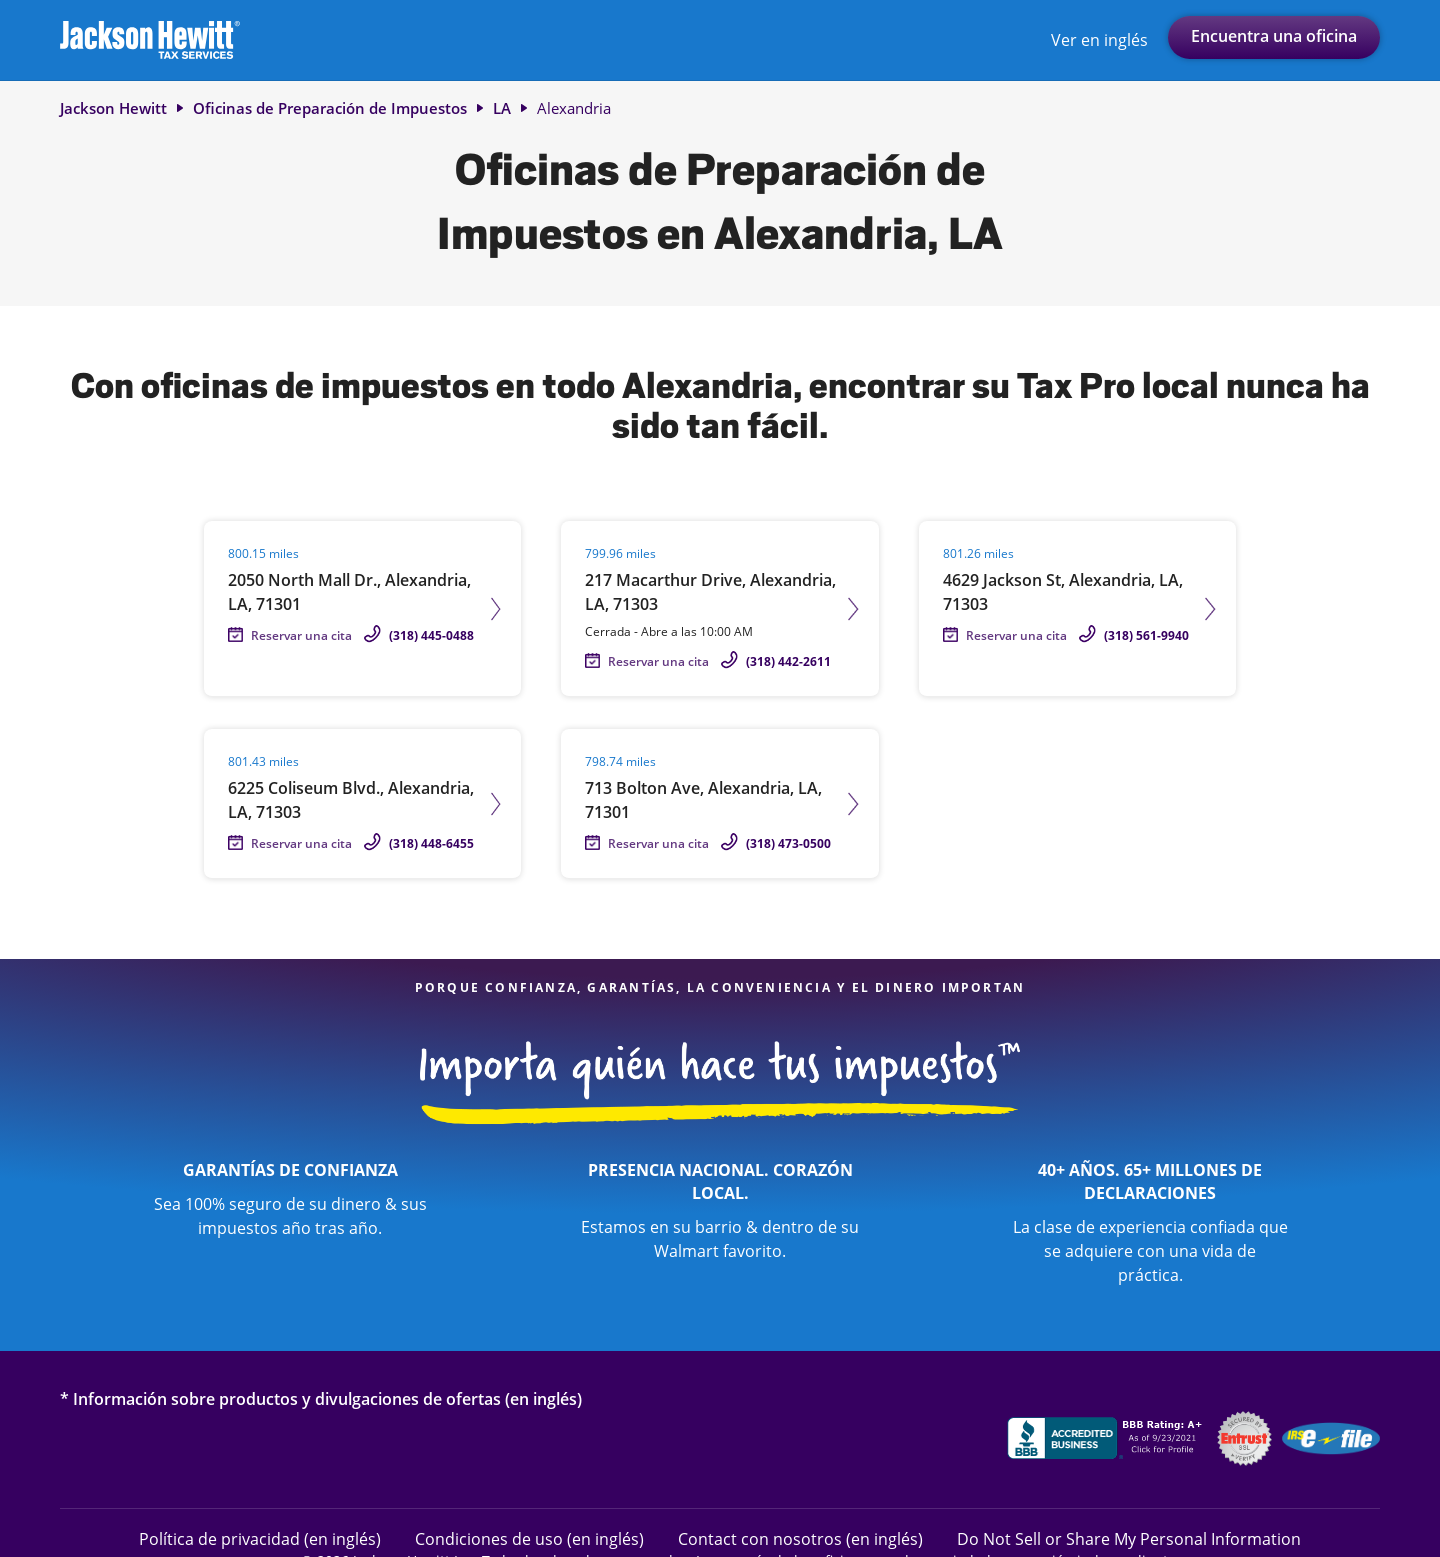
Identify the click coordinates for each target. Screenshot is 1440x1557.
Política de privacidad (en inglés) (260, 1538)
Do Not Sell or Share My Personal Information (1129, 1539)
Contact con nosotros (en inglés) (800, 1538)
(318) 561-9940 (1146, 635)
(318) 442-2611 (788, 661)
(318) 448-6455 (431, 843)
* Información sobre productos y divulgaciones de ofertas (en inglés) (321, 1398)
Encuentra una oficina (1274, 36)
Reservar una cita (301, 635)
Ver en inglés (1099, 40)
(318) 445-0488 (431, 635)
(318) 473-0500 (788, 843)
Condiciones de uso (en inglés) (529, 1538)
